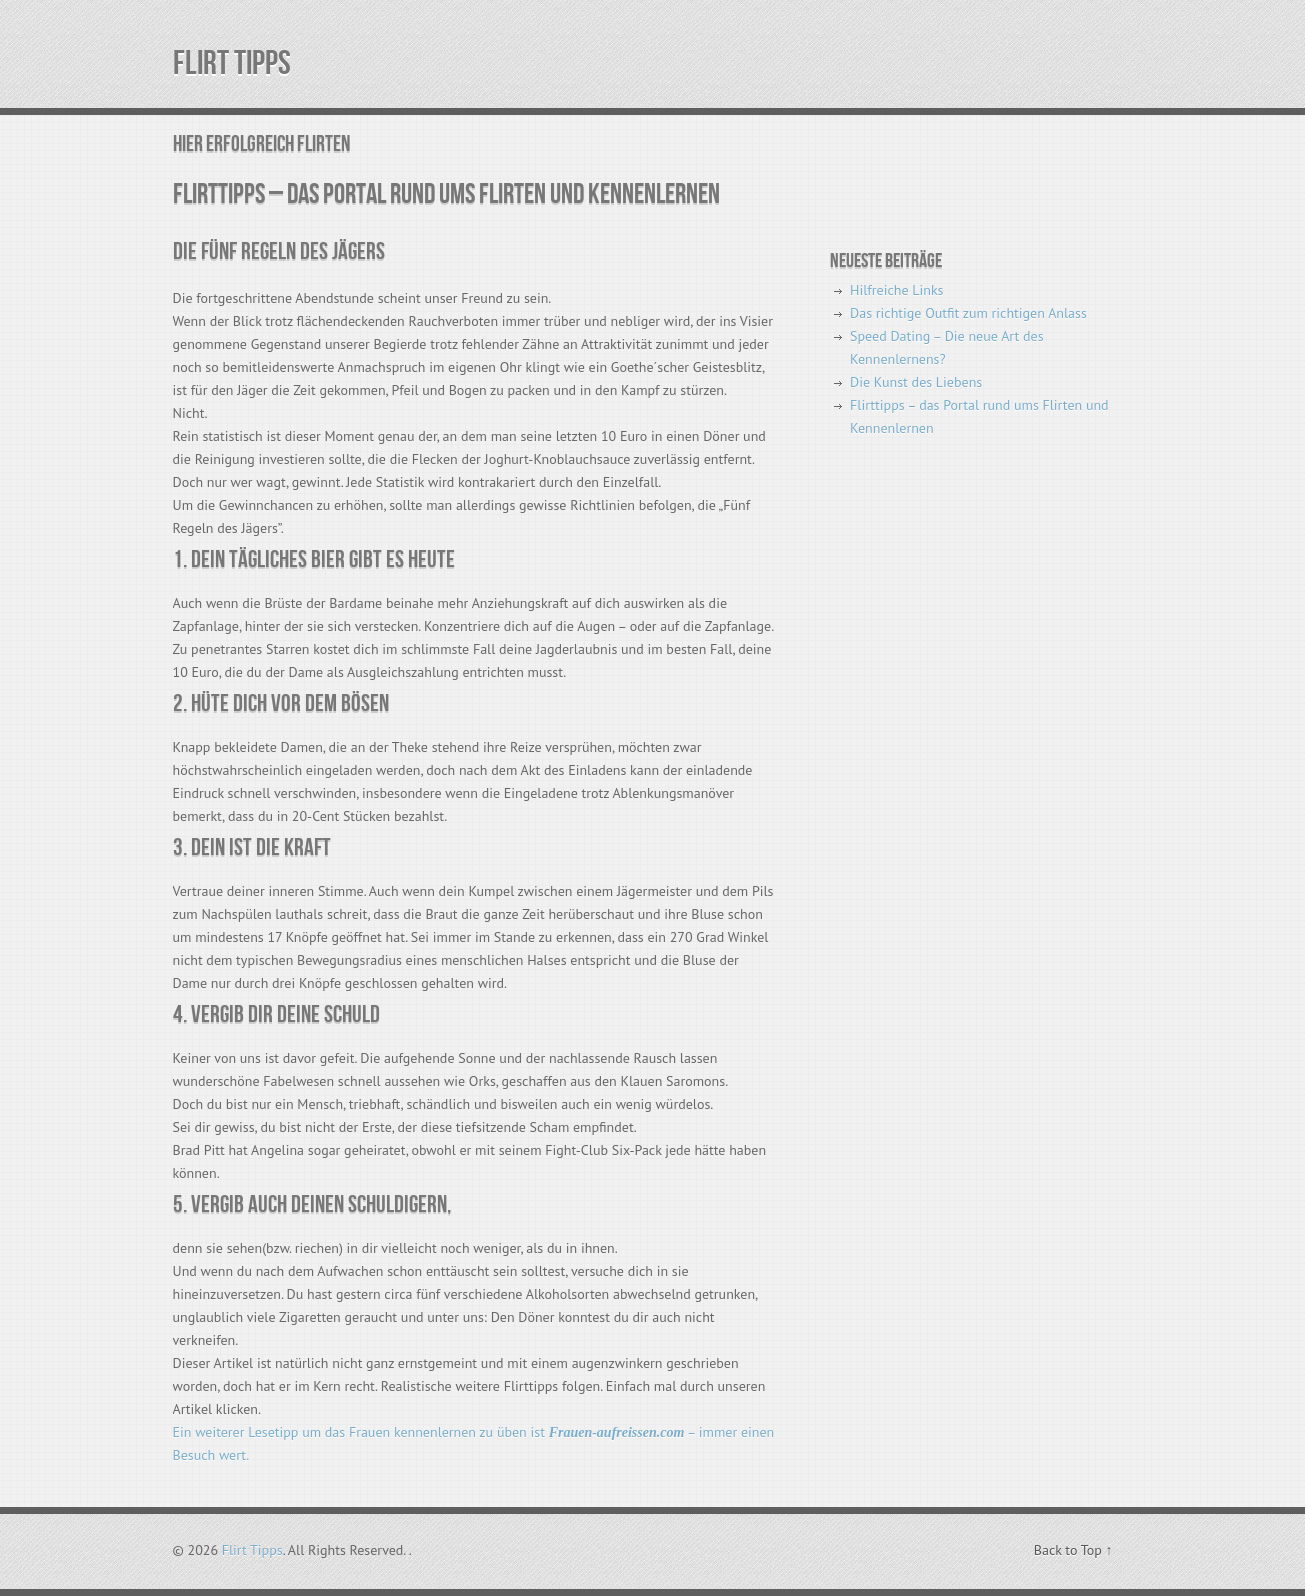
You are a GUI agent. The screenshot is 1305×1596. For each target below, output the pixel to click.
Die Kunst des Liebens (916, 382)
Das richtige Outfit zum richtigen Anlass (968, 313)
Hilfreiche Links (896, 290)
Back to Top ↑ (1073, 1550)
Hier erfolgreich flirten (261, 144)
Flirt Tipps (232, 63)
